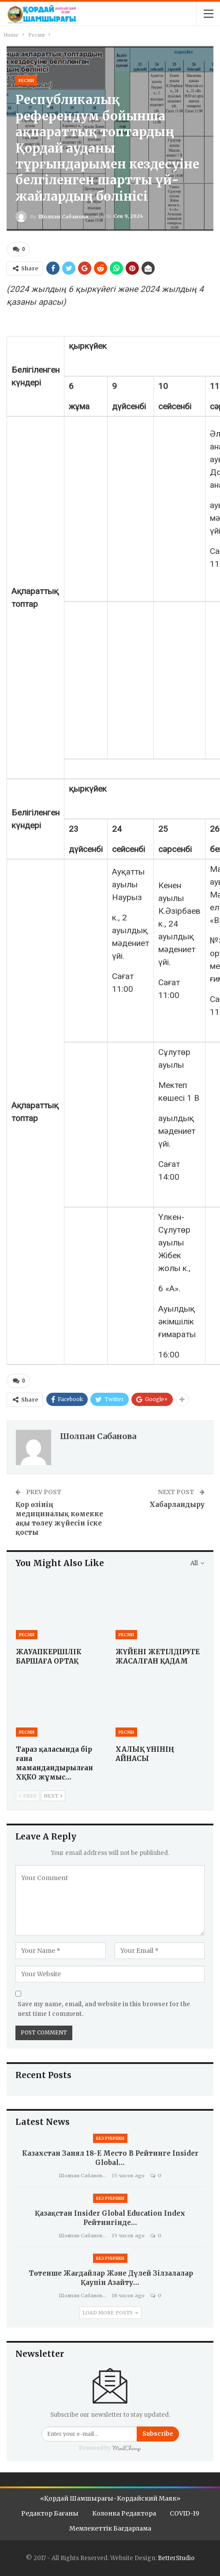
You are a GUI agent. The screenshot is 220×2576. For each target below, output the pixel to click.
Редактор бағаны (49, 2512)
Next (53, 1794)
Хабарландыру (177, 1503)
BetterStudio (176, 2557)
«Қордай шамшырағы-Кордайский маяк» (110, 2497)
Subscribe (157, 2432)
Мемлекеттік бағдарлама (110, 2527)
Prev (28, 1794)
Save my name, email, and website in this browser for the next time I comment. (104, 2007)
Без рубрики (110, 2136)
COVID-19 (184, 2512)
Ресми (26, 80)
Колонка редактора (124, 2512)
